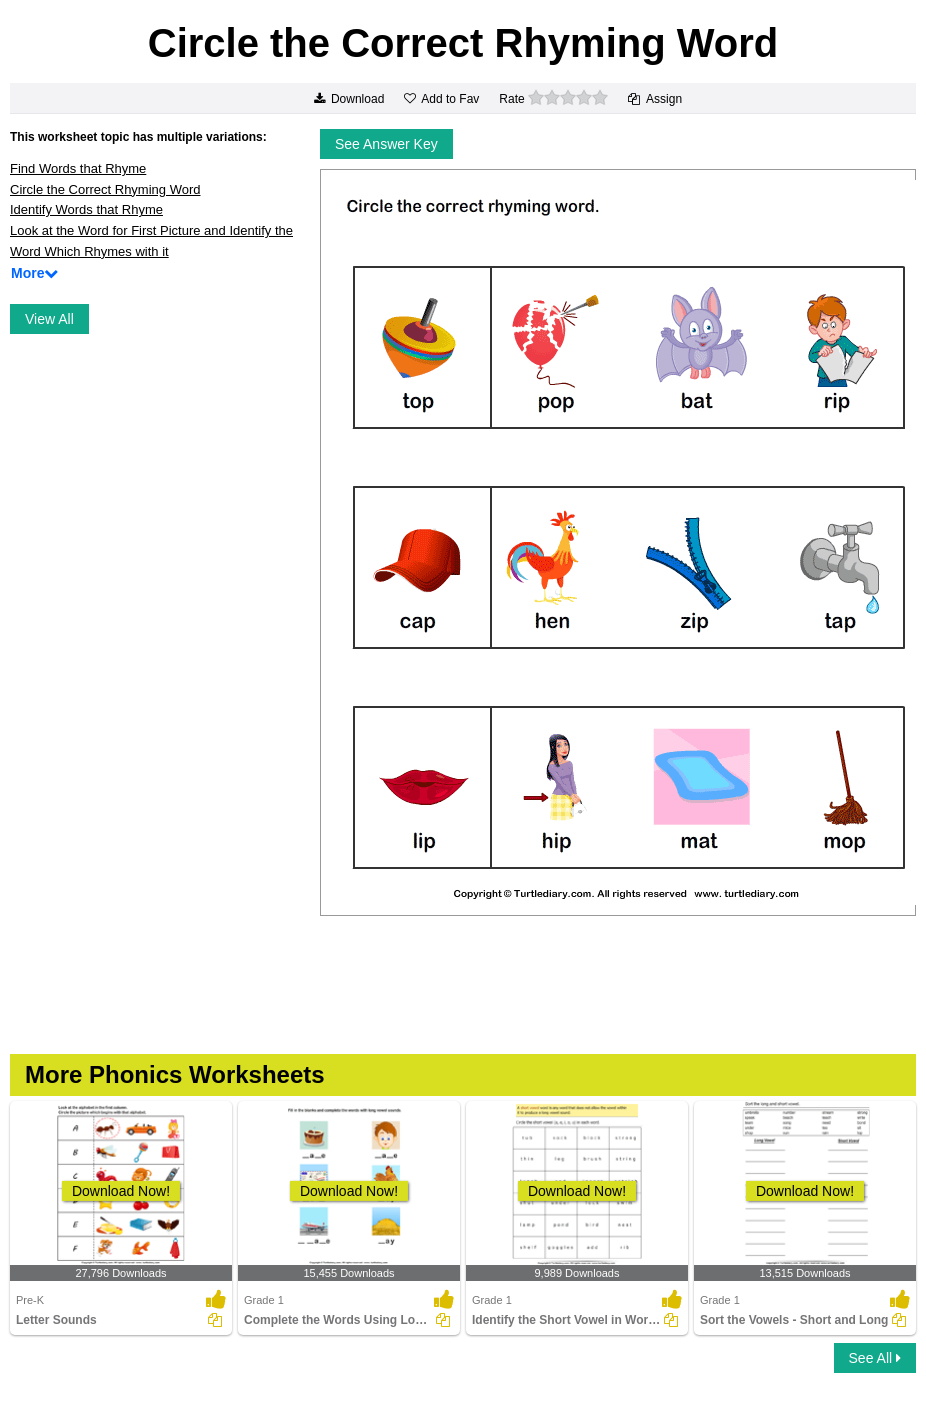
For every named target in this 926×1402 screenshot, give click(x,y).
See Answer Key (386, 144)
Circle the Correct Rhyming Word (105, 189)
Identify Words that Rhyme (86, 209)
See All (875, 1358)
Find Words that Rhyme (78, 168)
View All (49, 319)
